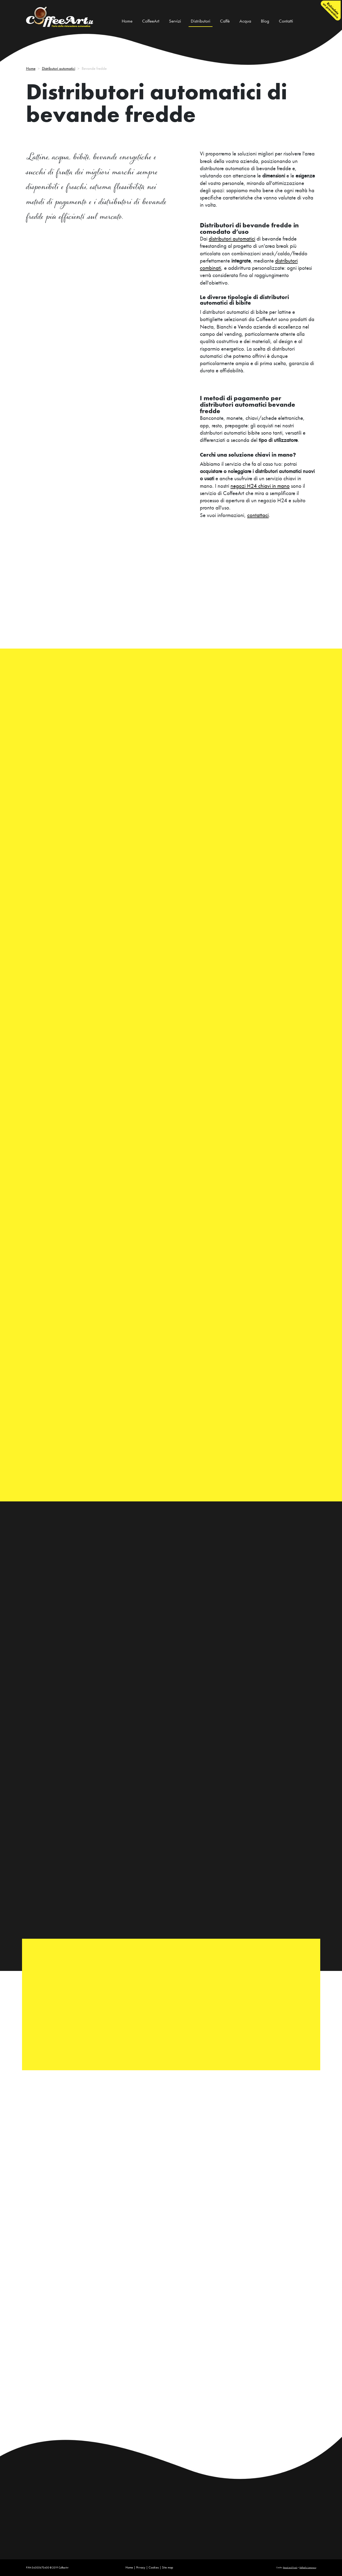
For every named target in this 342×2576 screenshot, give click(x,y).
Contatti (286, 21)
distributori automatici (232, 238)
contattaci (258, 515)
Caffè (225, 21)
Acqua (245, 21)
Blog (265, 21)
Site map (167, 2567)
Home (128, 20)
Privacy (140, 2567)
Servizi (175, 21)
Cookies (154, 2567)
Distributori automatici (58, 68)
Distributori (200, 21)
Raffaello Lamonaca (308, 2567)
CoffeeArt (150, 21)
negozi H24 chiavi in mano (260, 485)
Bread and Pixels (290, 2567)
